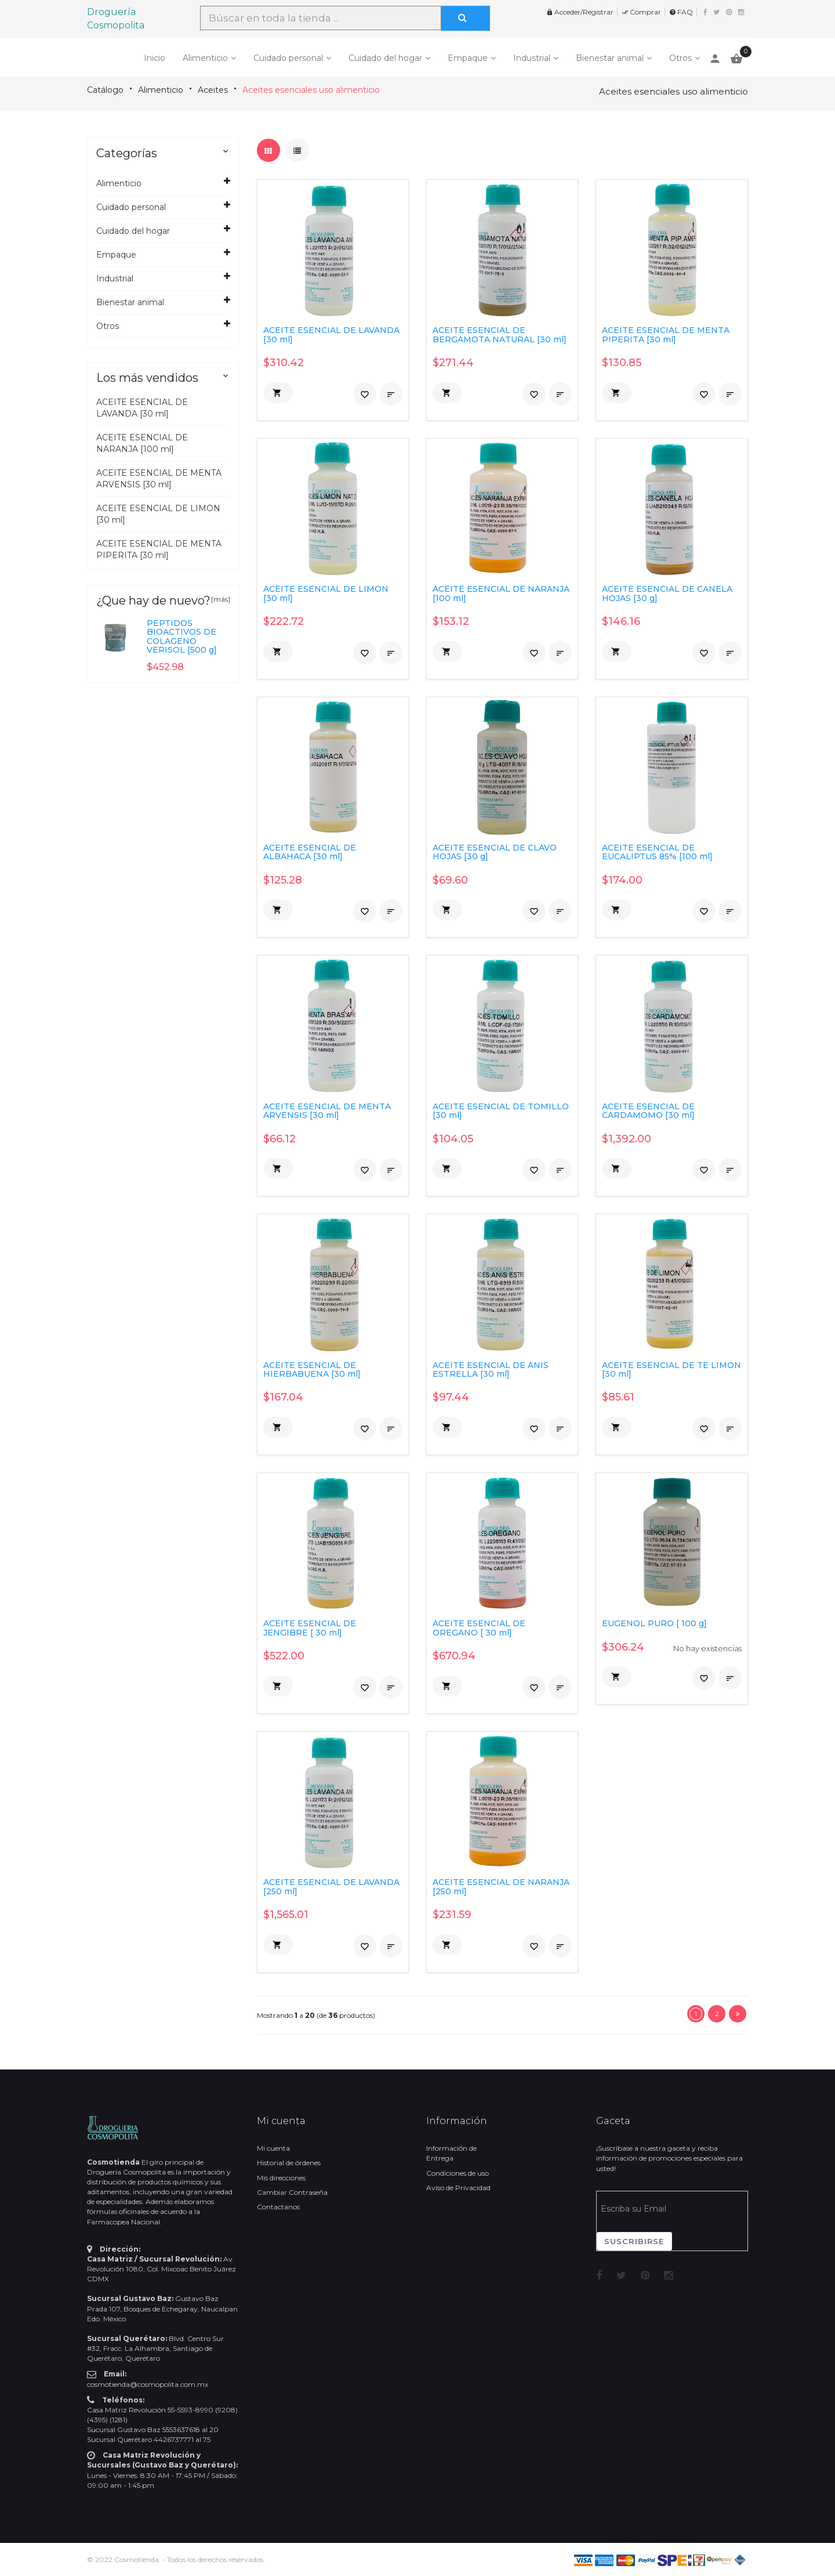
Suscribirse (634, 2241)
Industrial (531, 58)
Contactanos (278, 2206)
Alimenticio (205, 58)
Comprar (641, 12)
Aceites (213, 90)
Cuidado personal (288, 58)
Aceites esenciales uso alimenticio (311, 90)
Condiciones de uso (457, 2173)
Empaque (468, 58)
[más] (220, 599)
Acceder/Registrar (579, 12)
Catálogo (105, 90)
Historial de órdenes (289, 2162)
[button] (278, 392)
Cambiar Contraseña (292, 2192)
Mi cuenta (273, 2148)
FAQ (681, 12)
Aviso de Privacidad (458, 2187)
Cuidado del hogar (385, 58)
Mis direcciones (281, 2177)
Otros (680, 58)
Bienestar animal (610, 58)
